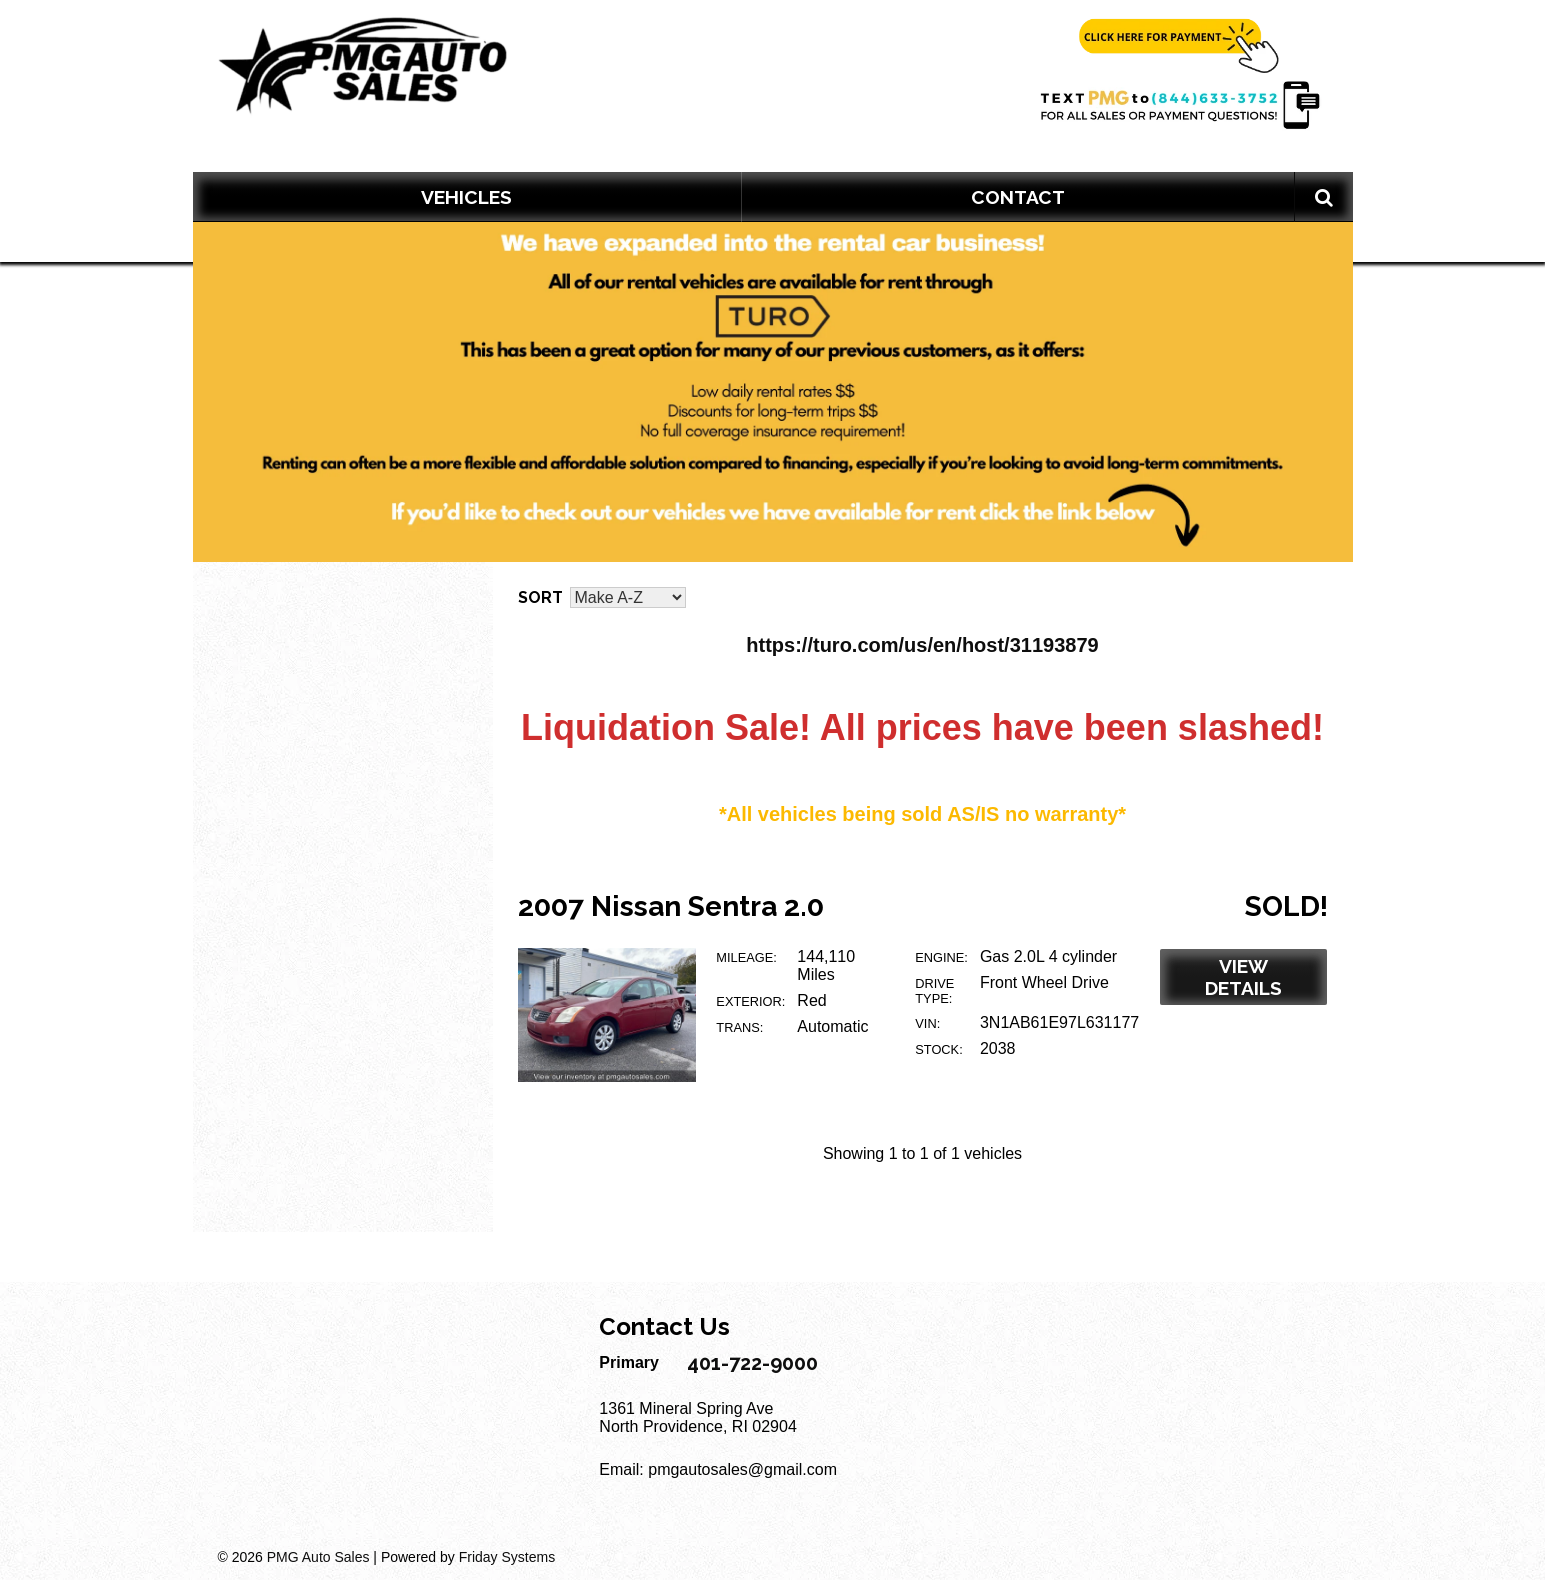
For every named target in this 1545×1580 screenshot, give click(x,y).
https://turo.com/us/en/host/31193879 (922, 645)
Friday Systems (507, 1557)
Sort (540, 597)
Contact (1018, 197)
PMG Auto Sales (318, 1557)
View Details (1243, 977)
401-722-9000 (752, 1363)
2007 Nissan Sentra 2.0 (671, 906)
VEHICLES (466, 197)
